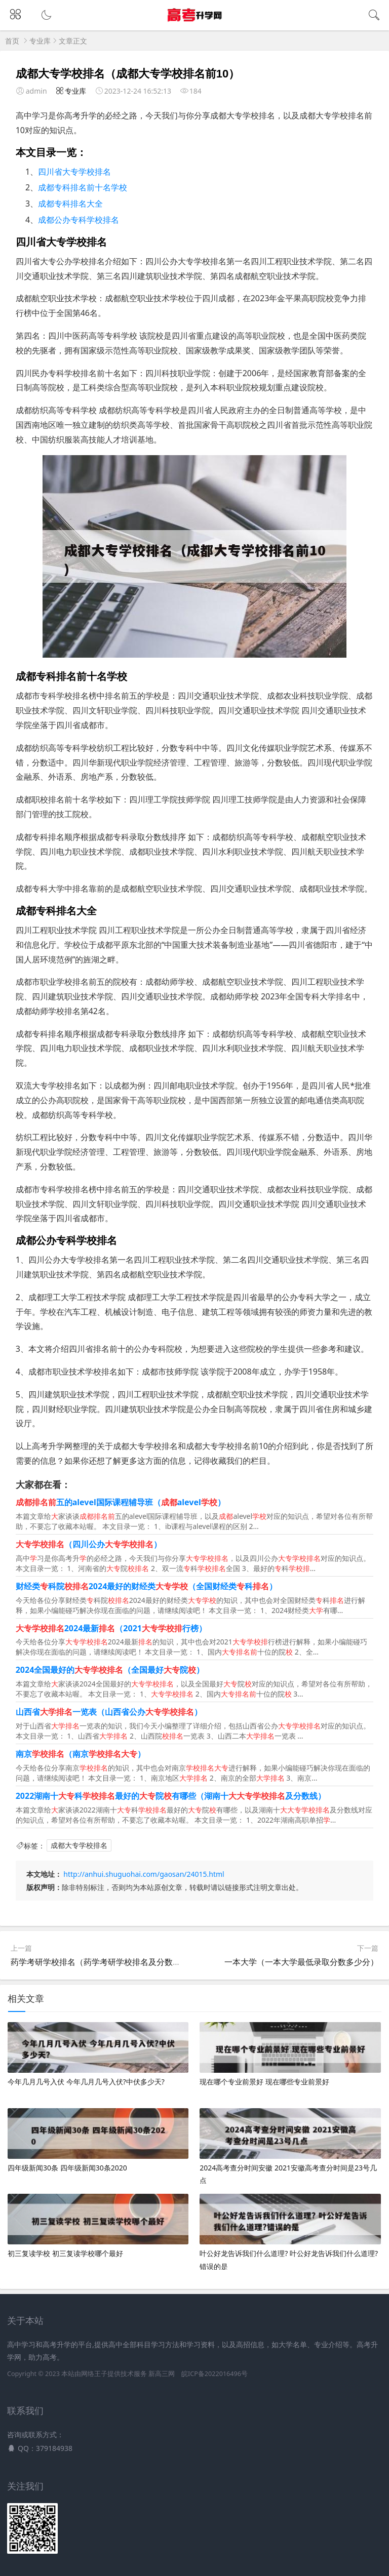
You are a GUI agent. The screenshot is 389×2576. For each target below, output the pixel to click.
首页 (12, 41)
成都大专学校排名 (79, 1845)
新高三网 (161, 2373)
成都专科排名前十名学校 (82, 187)
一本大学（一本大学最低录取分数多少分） (301, 1961)
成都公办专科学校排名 (78, 219)
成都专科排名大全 (70, 203)
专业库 (40, 41)
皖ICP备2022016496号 (214, 2373)
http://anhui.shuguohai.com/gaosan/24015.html (143, 1874)
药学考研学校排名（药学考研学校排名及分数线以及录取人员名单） (132, 1961)
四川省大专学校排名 (74, 171)
